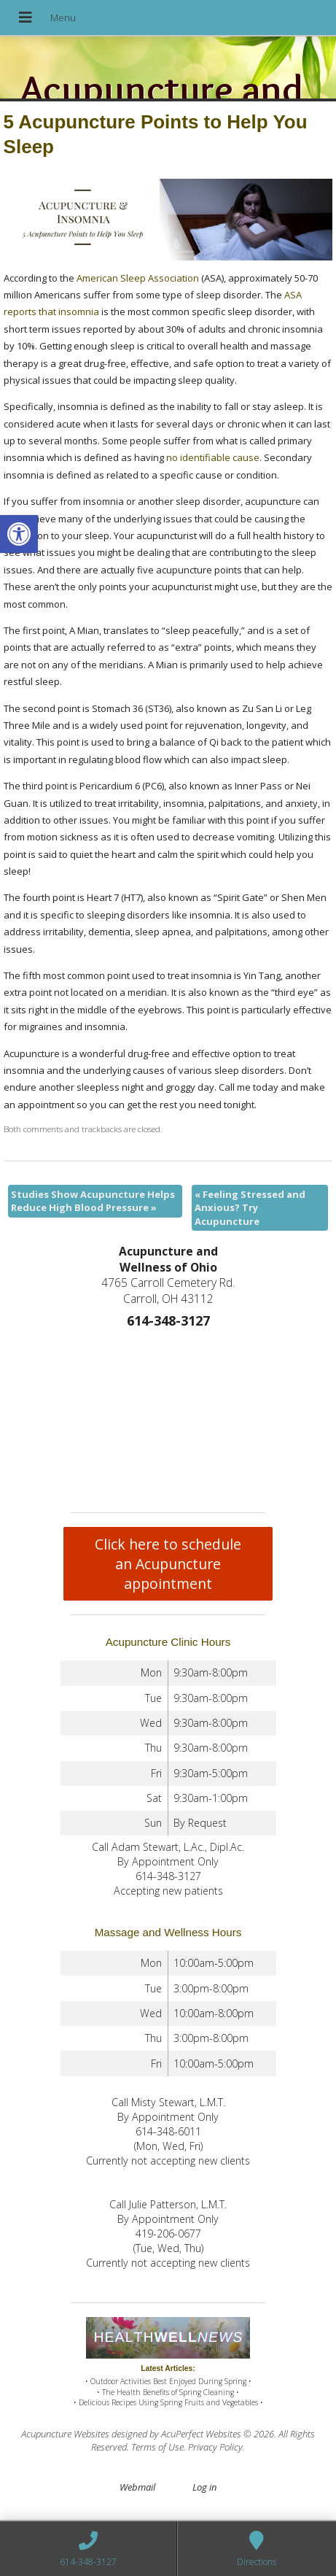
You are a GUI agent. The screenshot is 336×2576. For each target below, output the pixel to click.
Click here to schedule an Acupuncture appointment (168, 1563)
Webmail (137, 2487)
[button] (19, 534)
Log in (204, 2487)
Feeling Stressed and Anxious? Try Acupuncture (250, 1207)
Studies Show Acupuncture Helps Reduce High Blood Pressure (93, 1201)
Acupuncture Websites (65, 2433)
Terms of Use (157, 2446)
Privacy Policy (215, 2446)
